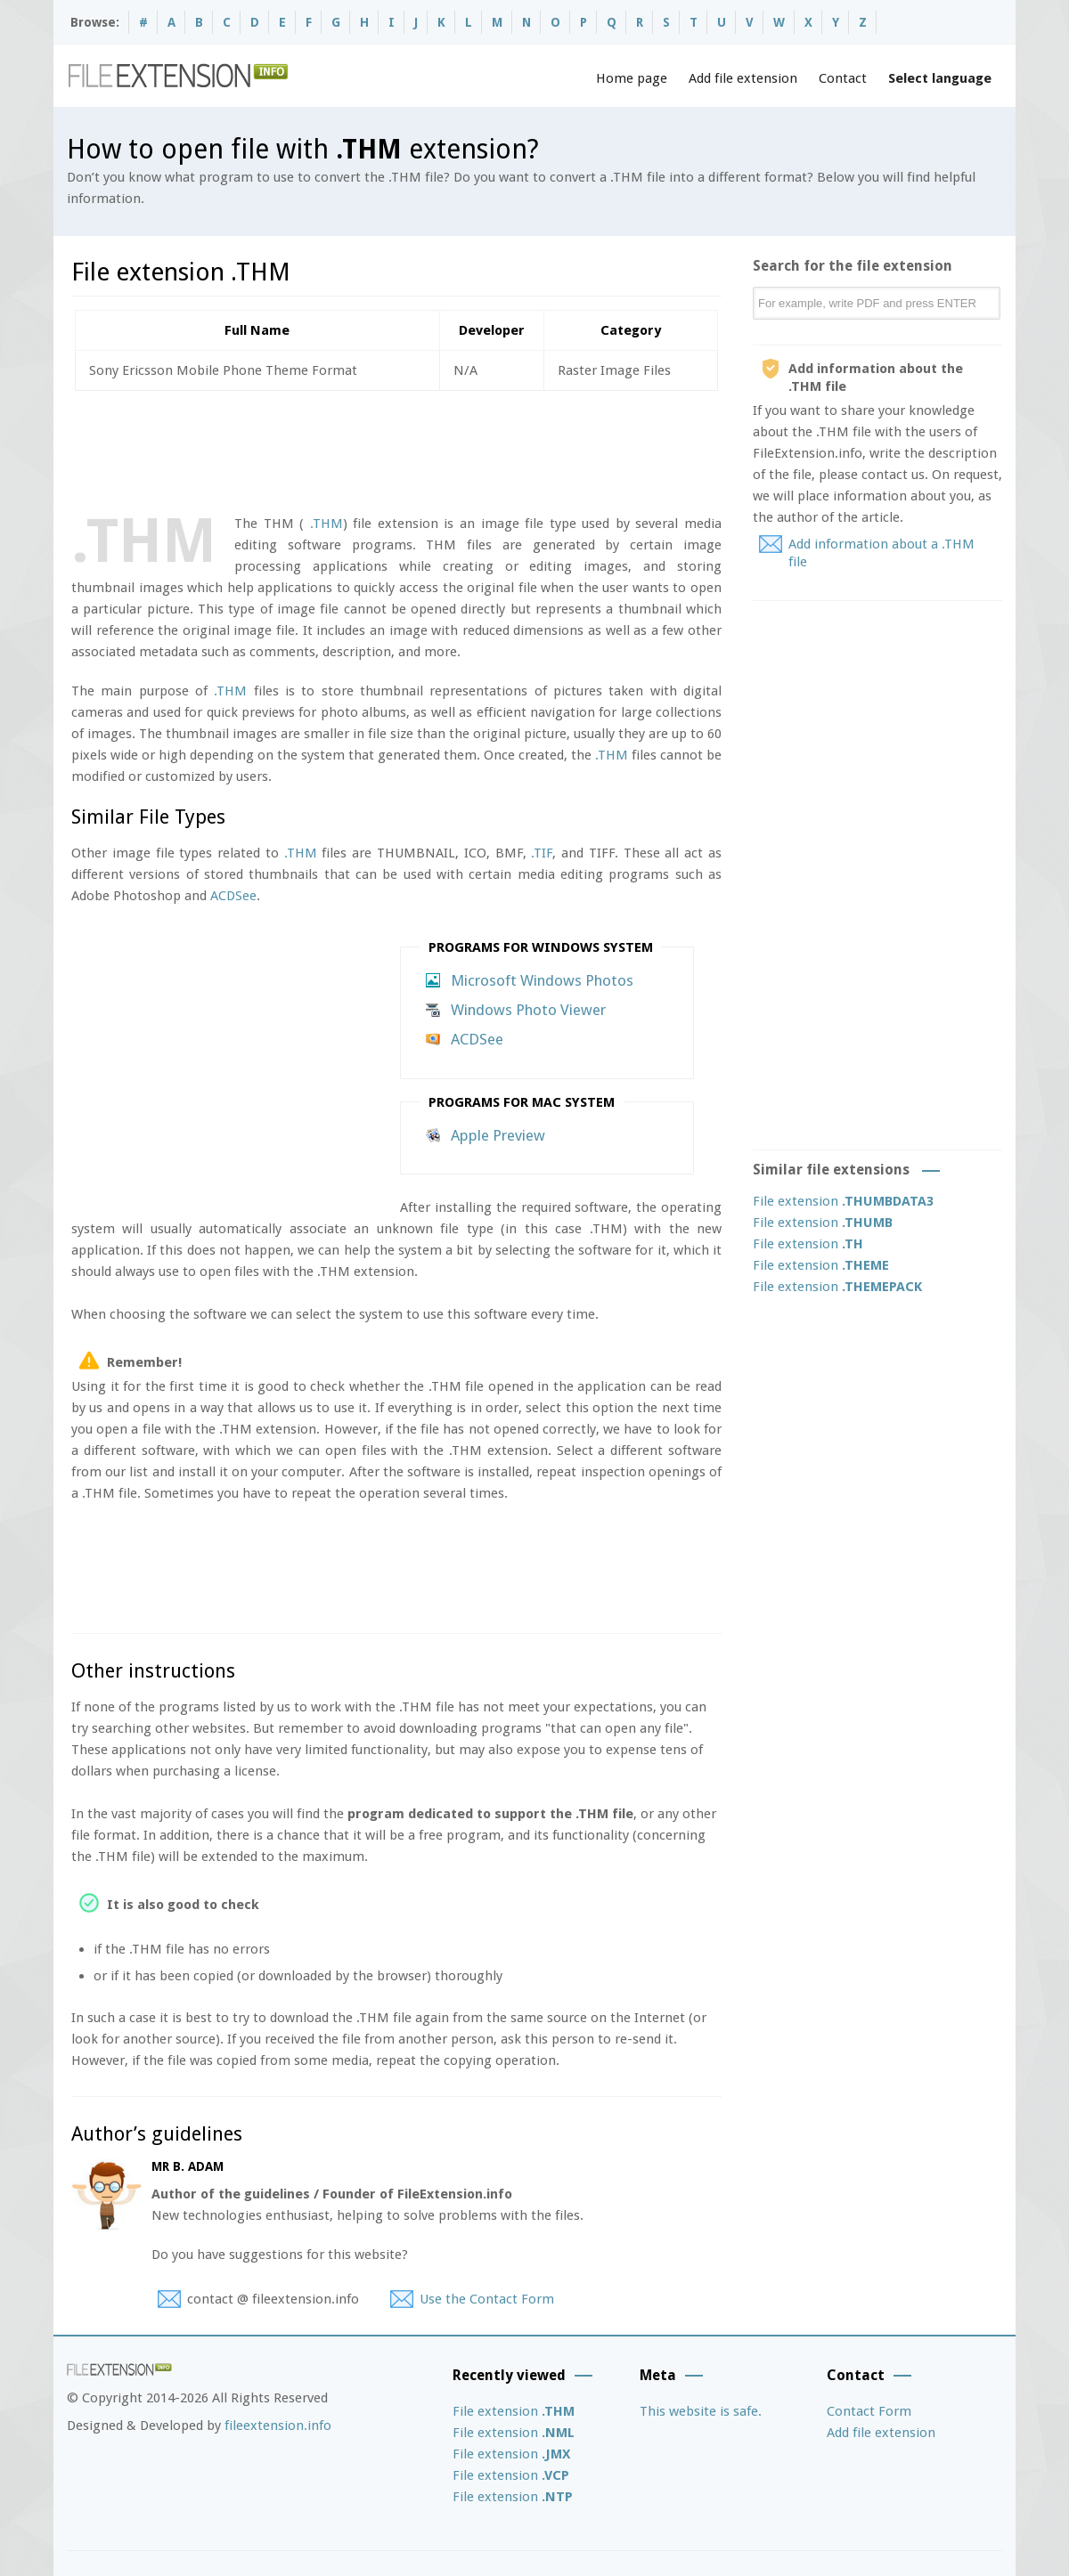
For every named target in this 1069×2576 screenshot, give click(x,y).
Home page (631, 78)
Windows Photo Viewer (528, 1010)
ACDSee (233, 896)
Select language (939, 78)
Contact (843, 78)
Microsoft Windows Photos (542, 980)
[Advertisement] (395, 449)
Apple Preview (498, 1135)
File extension (843, 1201)
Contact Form (869, 2411)
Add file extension (743, 78)
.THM (326, 524)
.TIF (541, 853)
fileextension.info (277, 2426)
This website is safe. (701, 2411)
